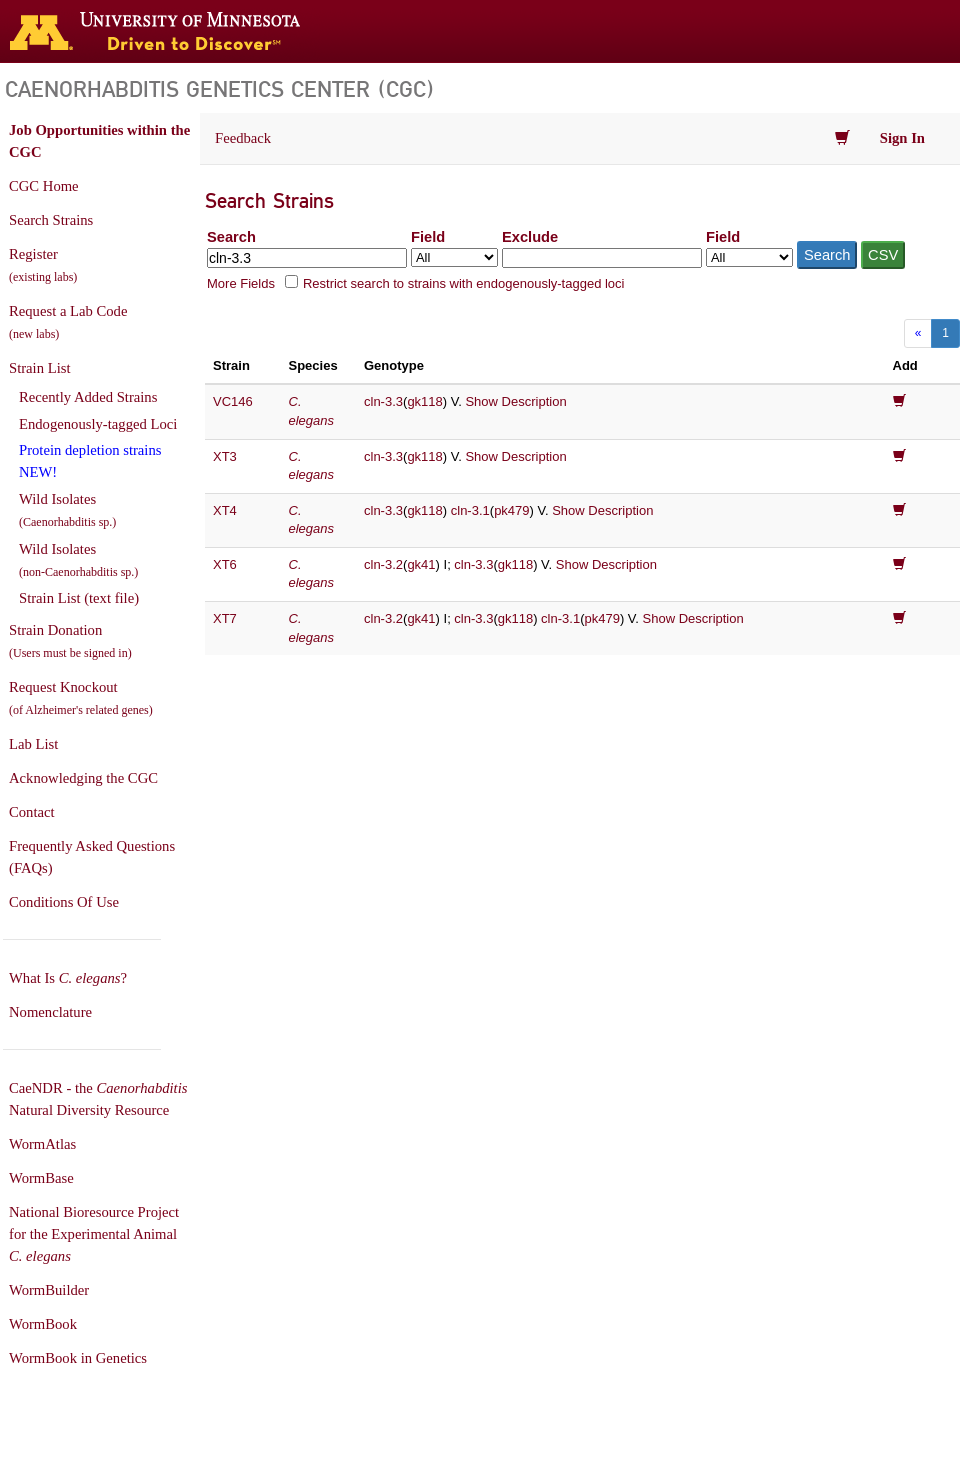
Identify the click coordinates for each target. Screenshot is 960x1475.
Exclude (530, 237)
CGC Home (44, 186)
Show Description (515, 401)
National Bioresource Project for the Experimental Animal (94, 1234)
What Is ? (68, 978)
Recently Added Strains (88, 397)
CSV (883, 255)
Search (231, 237)
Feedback (243, 138)
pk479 (511, 510)
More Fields (241, 283)
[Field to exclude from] (749, 257)
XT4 (225, 510)
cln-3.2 (383, 564)
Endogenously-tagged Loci (98, 424)
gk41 (421, 564)
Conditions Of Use (64, 902)
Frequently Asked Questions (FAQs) (92, 857)
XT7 (225, 618)
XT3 (225, 456)
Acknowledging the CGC (83, 778)
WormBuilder (49, 1290)
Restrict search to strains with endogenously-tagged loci (464, 283)
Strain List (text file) (79, 598)
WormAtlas (42, 1144)
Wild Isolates (67, 510)
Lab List (33, 744)
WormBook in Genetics (78, 1358)
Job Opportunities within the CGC (99, 141)
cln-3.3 (383, 401)
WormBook (43, 1324)
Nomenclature (50, 1012)
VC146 (233, 401)
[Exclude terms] (602, 258)
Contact (32, 812)
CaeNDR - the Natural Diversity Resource (98, 1099)
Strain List (39, 368)
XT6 (225, 564)
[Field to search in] (454, 257)
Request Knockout (81, 698)
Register (43, 265)
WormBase (41, 1178)
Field (428, 237)
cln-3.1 (470, 510)
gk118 (424, 401)
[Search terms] (307, 258)
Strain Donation (70, 641)
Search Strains (51, 220)
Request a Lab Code (68, 322)
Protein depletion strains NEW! (90, 461)
